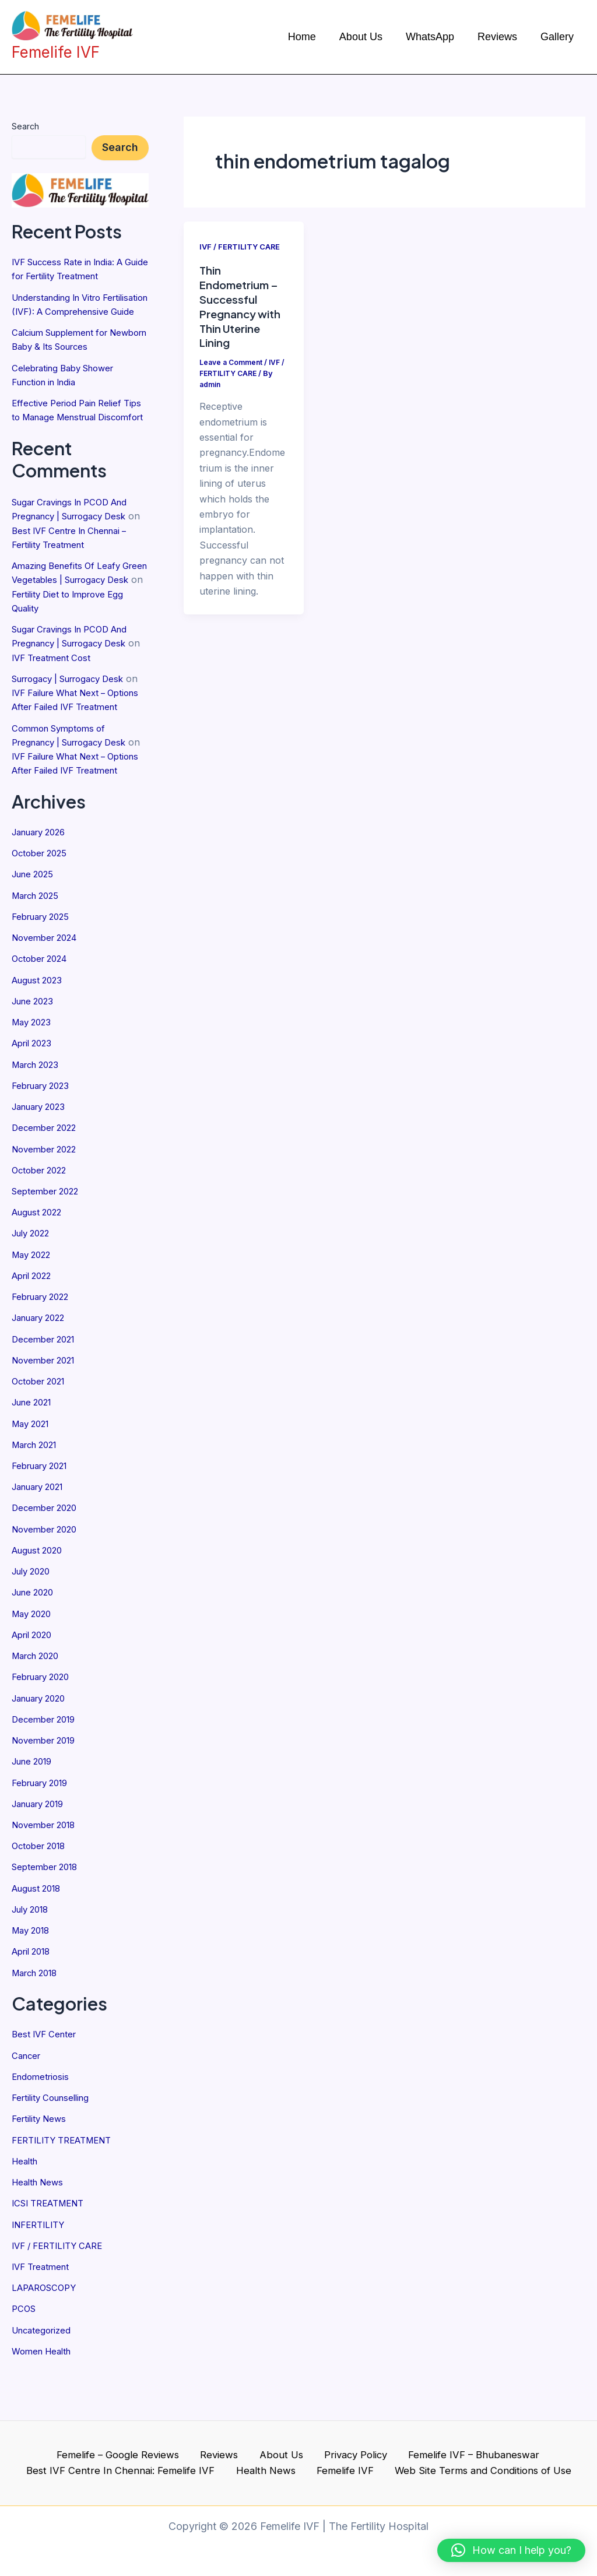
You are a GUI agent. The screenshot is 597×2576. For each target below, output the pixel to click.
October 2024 (42, 1009)
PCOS (25, 2351)
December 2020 (47, 1555)
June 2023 (35, 1051)
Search (25, 126)
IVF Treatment (43, 2309)
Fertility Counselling (54, 2142)
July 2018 (33, 1954)
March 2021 (38, 1492)
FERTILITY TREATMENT (67, 2184)
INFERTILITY (41, 2267)
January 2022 (42, 1366)
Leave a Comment (232, 361)
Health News (40, 2225)
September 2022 (48, 1240)
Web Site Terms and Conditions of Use (475, 2479)
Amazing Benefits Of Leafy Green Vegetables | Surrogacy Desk (79, 605)
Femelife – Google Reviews (129, 2462)
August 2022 (40, 1261)
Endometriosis (42, 2121)
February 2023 (44, 1135)
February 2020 (45, 1723)
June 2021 (35, 1450)
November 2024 (48, 988)
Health (26, 2204)
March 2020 (39, 1702)
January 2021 (42, 1534)
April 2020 (35, 1681)
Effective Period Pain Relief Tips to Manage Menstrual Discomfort (71, 429)
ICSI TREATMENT (52, 2246)
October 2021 (41, 1429)
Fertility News (41, 2163)
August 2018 (39, 1933)
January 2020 (43, 1744)
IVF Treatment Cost (69, 682)
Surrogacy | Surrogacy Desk (76, 703)
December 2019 (47, 1765)
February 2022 (44, 1345)
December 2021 (46, 1387)
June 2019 (35, 1807)
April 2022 (34, 1324)
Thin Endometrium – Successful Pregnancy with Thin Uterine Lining (242, 305)
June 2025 (35, 926)
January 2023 (42, 1156)
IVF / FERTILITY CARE (62, 2288)
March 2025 (38, 947)
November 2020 (48, 1576)
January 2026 (43, 884)
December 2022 (47, 1177)
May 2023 (33, 1072)
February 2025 (44, 968)
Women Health (45, 2393)
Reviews (225, 2462)
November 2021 (47, 1408)
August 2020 (40, 1597)
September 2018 (48, 1912)
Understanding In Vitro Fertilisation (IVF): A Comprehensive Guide (62, 311)
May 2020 (34, 1660)
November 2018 (47, 1870)
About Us (279, 2462)
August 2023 (40, 1030)
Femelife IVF (341, 2479)
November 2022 (47, 1198)
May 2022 (33, 1303)
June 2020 (35, 1639)
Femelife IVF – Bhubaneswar (460, 2462)
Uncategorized (44, 2372)
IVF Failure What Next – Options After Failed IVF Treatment (72, 731)
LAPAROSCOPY (47, 2330)
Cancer (28, 2100)
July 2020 (34, 1618)
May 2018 (33, 1975)
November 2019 (47, 1786)
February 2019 (44, 1828)
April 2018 (34, 1996)
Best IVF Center (47, 2079)
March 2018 (38, 2017)
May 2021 (33, 1471)
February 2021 (44, 1513)
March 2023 (38, 1114)
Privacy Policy (346, 2462)
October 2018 (42, 1891)
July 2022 (33, 1282)
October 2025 (42, 905)
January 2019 (42, 1849)
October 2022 (42, 1219)
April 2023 (34, 1093)
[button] (511, 2550)
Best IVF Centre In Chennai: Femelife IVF (131, 2479)
